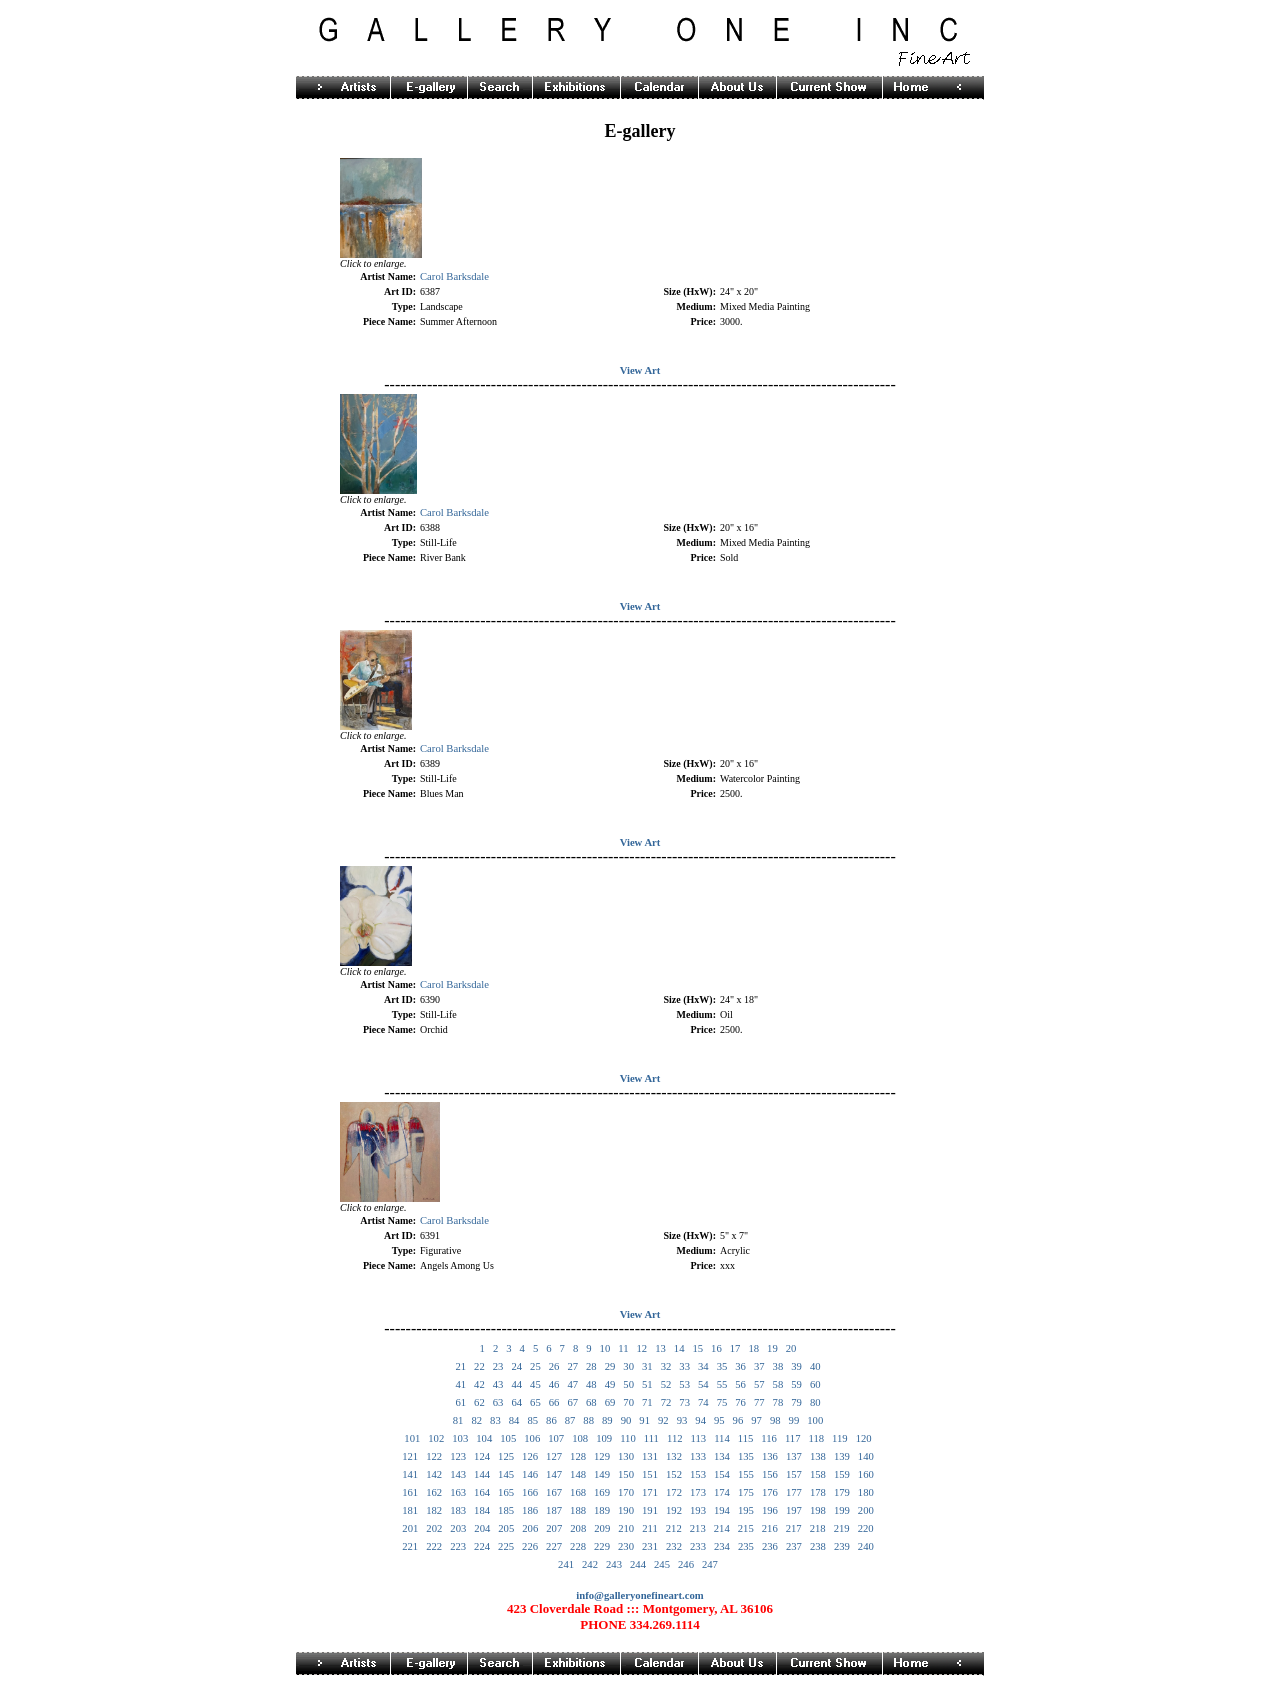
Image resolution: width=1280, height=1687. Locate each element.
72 (666, 1402)
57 (759, 1384)
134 (722, 1456)
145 (506, 1474)
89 (607, 1420)
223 (458, 1546)
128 (578, 1456)
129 (602, 1456)
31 (647, 1366)
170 (626, 1492)
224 (482, 1546)
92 (663, 1420)
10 (605, 1348)
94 (700, 1420)
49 (610, 1384)
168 (578, 1492)
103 (460, 1438)
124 (482, 1456)
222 (434, 1546)
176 (770, 1492)
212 (674, 1528)
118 (817, 1438)
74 (703, 1402)
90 (626, 1420)
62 (479, 1402)
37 (759, 1366)
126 (530, 1456)
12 (641, 1348)
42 (479, 1384)
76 (740, 1402)
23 (498, 1366)
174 (722, 1492)
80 (815, 1402)
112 (675, 1438)
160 (866, 1474)
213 (698, 1528)
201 (410, 1528)
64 (516, 1402)
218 (818, 1528)
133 (698, 1456)
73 (684, 1402)
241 (566, 1564)
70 (628, 1402)
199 (842, 1510)
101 (412, 1438)
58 (778, 1384)
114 (722, 1438)
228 (578, 1546)
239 (842, 1546)
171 (650, 1492)
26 (554, 1366)
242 (590, 1564)
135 (746, 1456)
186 (530, 1510)
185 (506, 1510)
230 (626, 1546)
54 (703, 1384)
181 (410, 1510)
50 (628, 1384)
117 (793, 1438)
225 (506, 1546)
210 (626, 1528)
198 (818, 1510)
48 (591, 1384)
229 (602, 1546)
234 (722, 1546)
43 (498, 1384)
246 (686, 1564)
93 (682, 1420)
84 (514, 1420)
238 (818, 1546)
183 (458, 1510)
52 (666, 1384)
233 (698, 1546)
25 (535, 1366)
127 (554, 1456)
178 (818, 1492)
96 (738, 1420)
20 (791, 1348)
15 (697, 1348)
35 (722, 1366)
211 (650, 1528)
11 (623, 1348)
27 (572, 1366)
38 (778, 1366)
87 (570, 1420)
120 (864, 1438)
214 (722, 1528)
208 (578, 1528)
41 (460, 1384)
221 (410, 1546)
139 (842, 1456)
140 (866, 1456)
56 (740, 1384)
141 (410, 1474)
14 (679, 1348)
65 (535, 1402)
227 (554, 1546)
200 (866, 1510)
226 (530, 1546)
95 (719, 1420)
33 (684, 1366)
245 (662, 1564)
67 (572, 1402)
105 (508, 1438)
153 (698, 1474)
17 (735, 1348)
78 (778, 1402)
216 (770, 1528)
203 (458, 1528)
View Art (640, 370)
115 (746, 1438)
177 (794, 1492)
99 (794, 1420)
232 (674, 1546)
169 (602, 1492)
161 (410, 1492)
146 (530, 1474)
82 (476, 1420)
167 (554, 1492)
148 (578, 1474)
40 (815, 1366)
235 (746, 1546)
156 (770, 1474)
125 (506, 1456)
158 (818, 1474)
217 (794, 1528)
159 (842, 1474)
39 (796, 1366)
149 (602, 1474)
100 (815, 1420)
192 (674, 1510)
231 (650, 1546)
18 (753, 1348)
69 (610, 1402)
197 (794, 1510)
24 (516, 1366)
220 (866, 1528)
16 (716, 1348)
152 (674, 1474)
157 (794, 1474)
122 (434, 1456)
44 (516, 1384)
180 (866, 1492)
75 (722, 1402)
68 (591, 1402)
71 (647, 1402)
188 (578, 1510)
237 (794, 1546)
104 (484, 1438)
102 (436, 1438)
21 (460, 1366)
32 (666, 1366)
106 (532, 1438)
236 (770, 1546)
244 (638, 1564)
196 (770, 1510)
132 (674, 1456)
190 (626, 1510)
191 (650, 1510)
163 (458, 1492)
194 (722, 1510)
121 (410, 1456)
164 (482, 1492)
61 (460, 1402)
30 (628, 1366)
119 (840, 1438)
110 (628, 1438)
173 (698, 1492)
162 (434, 1492)
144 (482, 1474)
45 (535, 1384)
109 (604, 1438)
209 (602, 1528)
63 (498, 1402)
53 (684, 1384)
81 (458, 1420)
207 (554, 1528)
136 (770, 1456)
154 (722, 1474)
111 (651, 1438)
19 (772, 1348)
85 (532, 1420)
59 (796, 1384)
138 (818, 1456)
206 (530, 1528)
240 (866, 1546)
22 (479, 1366)
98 (775, 1420)
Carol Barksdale (454, 276)
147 (554, 1474)
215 (746, 1528)
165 (506, 1492)
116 (769, 1438)
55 (722, 1384)
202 (434, 1528)
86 (551, 1420)
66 (554, 1402)
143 (458, 1474)
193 (698, 1510)
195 (746, 1510)
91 (644, 1420)
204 (482, 1528)
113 (699, 1438)
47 (572, 1384)
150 (626, 1474)
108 (580, 1438)
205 (506, 1528)
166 (530, 1492)
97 (756, 1420)
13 (660, 1348)
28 (591, 1366)
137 (794, 1456)
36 (740, 1366)
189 (602, 1510)
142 (434, 1474)
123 (458, 1456)
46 (554, 1384)
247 (710, 1564)
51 (647, 1384)
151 (650, 1474)
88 (588, 1420)
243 (614, 1564)
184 (482, 1510)
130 (626, 1456)
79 (796, 1402)
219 (842, 1528)
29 (610, 1366)
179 (842, 1492)
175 (746, 1492)
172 (674, 1492)
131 (650, 1456)
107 (556, 1438)
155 (746, 1474)
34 (703, 1366)
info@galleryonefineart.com (639, 1595)
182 (434, 1510)
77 (759, 1402)
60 (815, 1384)
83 (495, 1420)
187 (554, 1510)
